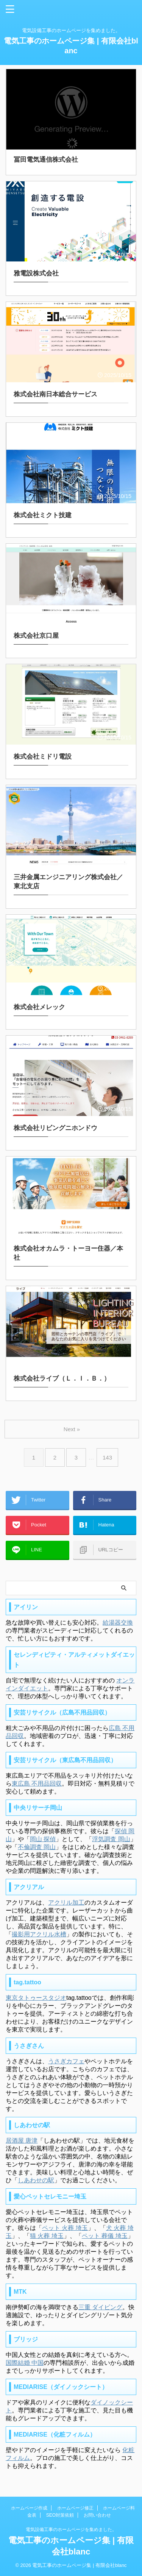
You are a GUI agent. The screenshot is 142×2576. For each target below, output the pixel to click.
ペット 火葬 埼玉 (65, 2228)
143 (107, 1457)
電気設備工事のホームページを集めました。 (71, 2529)
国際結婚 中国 (25, 2363)
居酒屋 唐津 (21, 2140)
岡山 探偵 (43, 1839)
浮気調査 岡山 (111, 1839)
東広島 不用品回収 (37, 1783)
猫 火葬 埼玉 (47, 2236)
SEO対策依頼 (60, 2515)
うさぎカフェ (66, 2061)
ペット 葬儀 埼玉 (105, 2236)
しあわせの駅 (36, 2180)
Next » (72, 1429)
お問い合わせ (97, 2515)
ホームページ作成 (29, 2508)
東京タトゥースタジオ (36, 1998)
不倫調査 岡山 (37, 1847)
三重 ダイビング (100, 2307)
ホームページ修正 (75, 2508)
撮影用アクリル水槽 (39, 1934)
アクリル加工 (66, 1902)
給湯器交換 (118, 1622)
